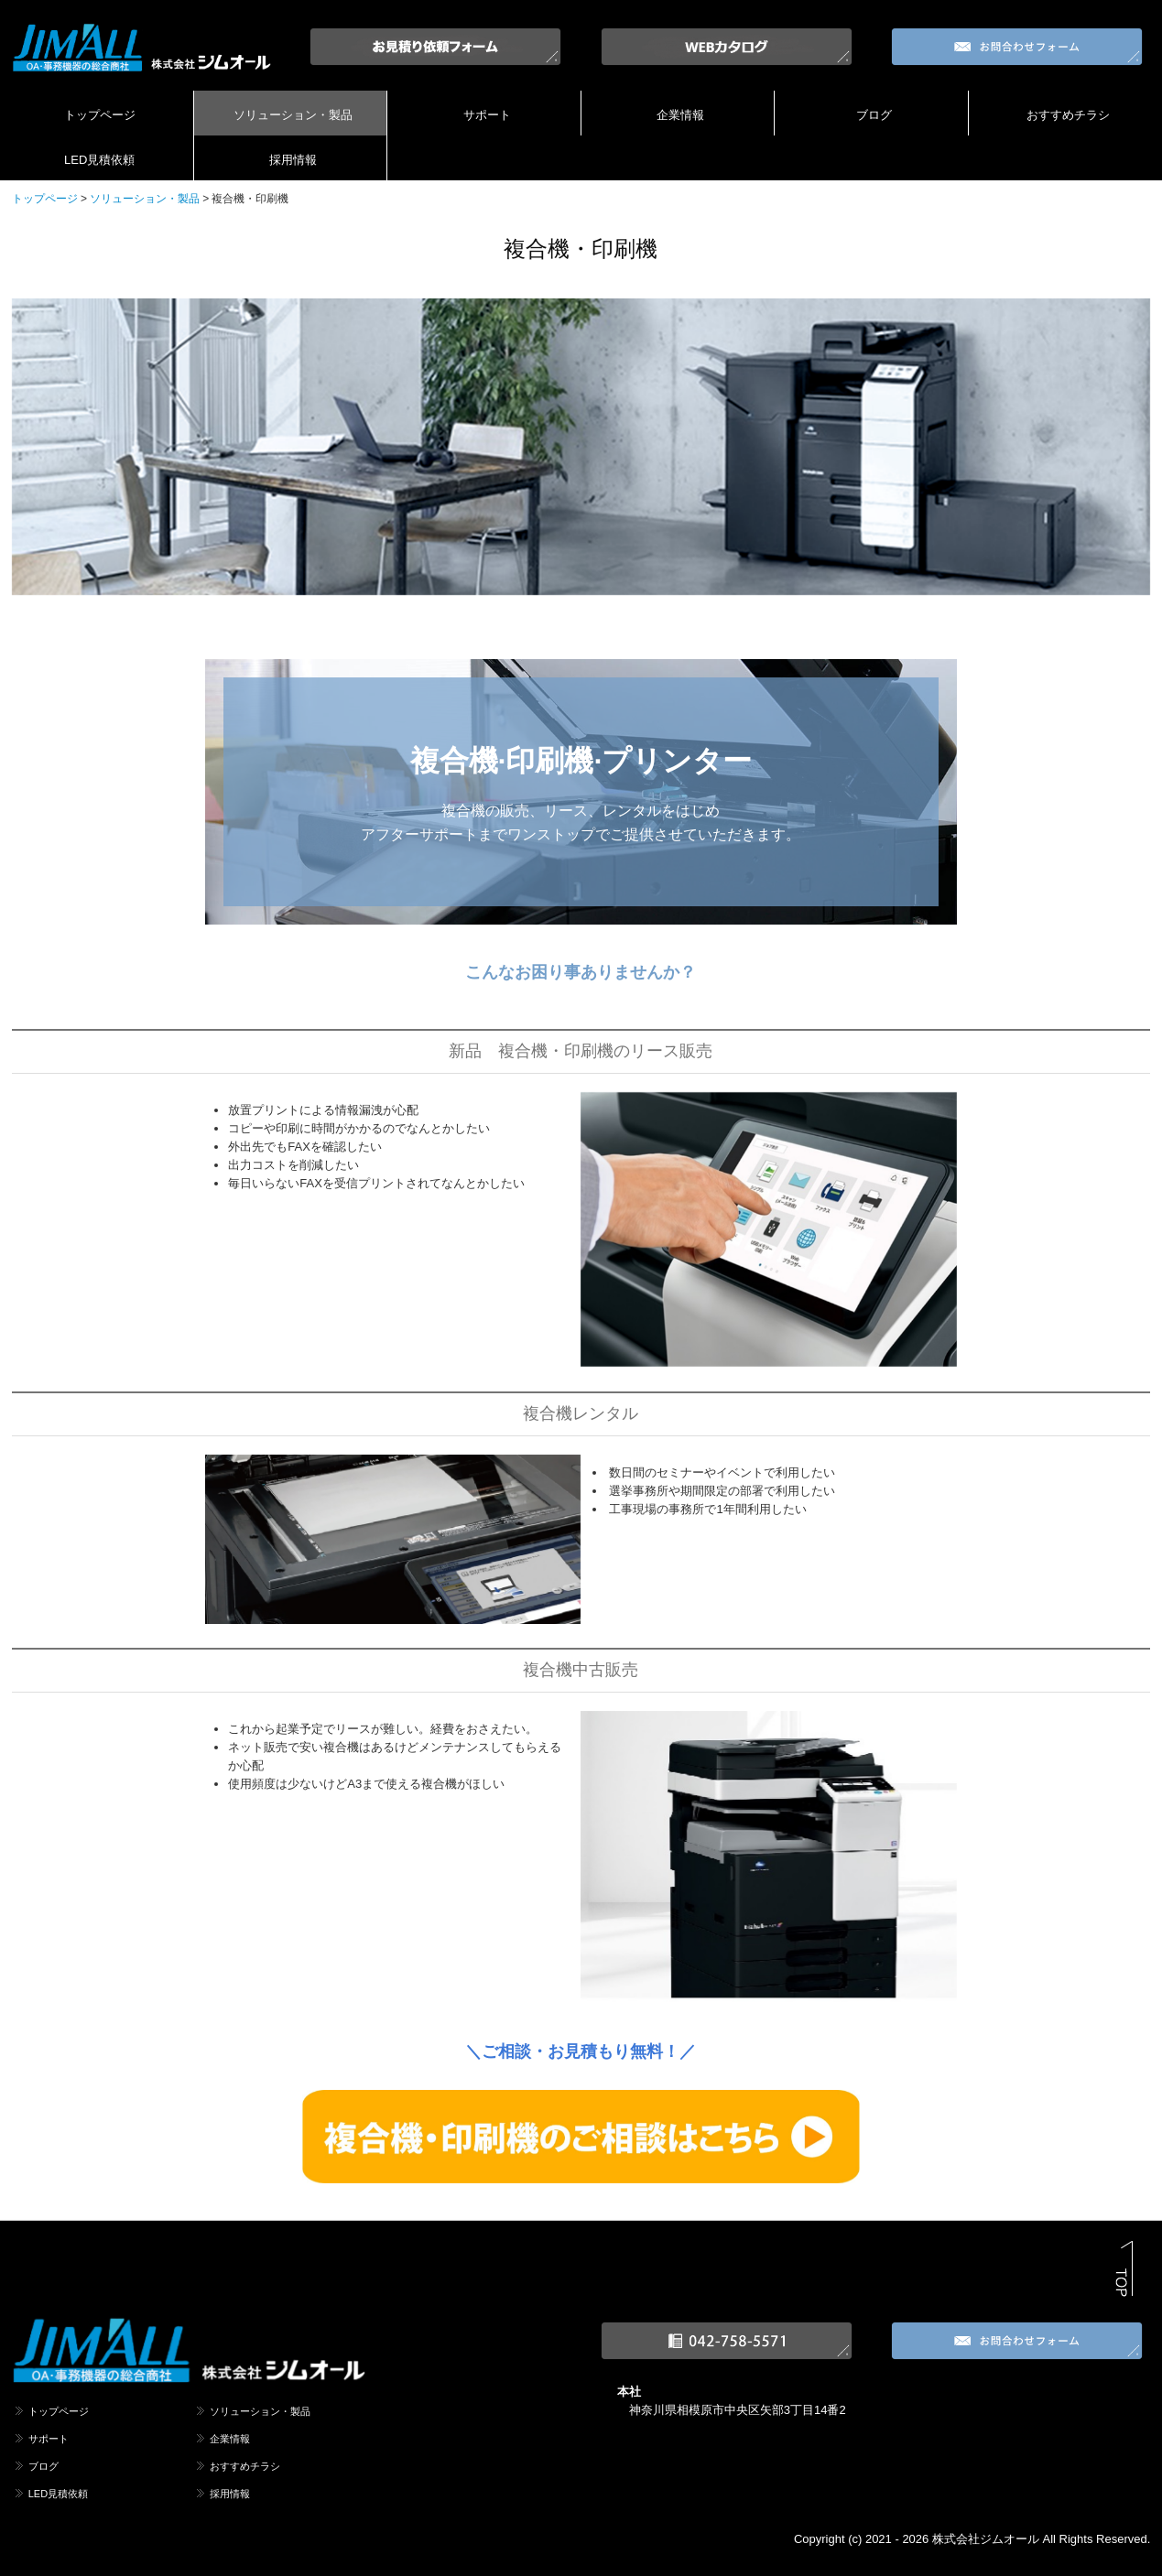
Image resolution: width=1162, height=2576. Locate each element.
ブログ (874, 115)
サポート (487, 115)
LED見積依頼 (99, 160)
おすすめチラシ (1068, 115)
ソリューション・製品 (293, 115)
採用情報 (293, 160)
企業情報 (680, 115)
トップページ (100, 115)
